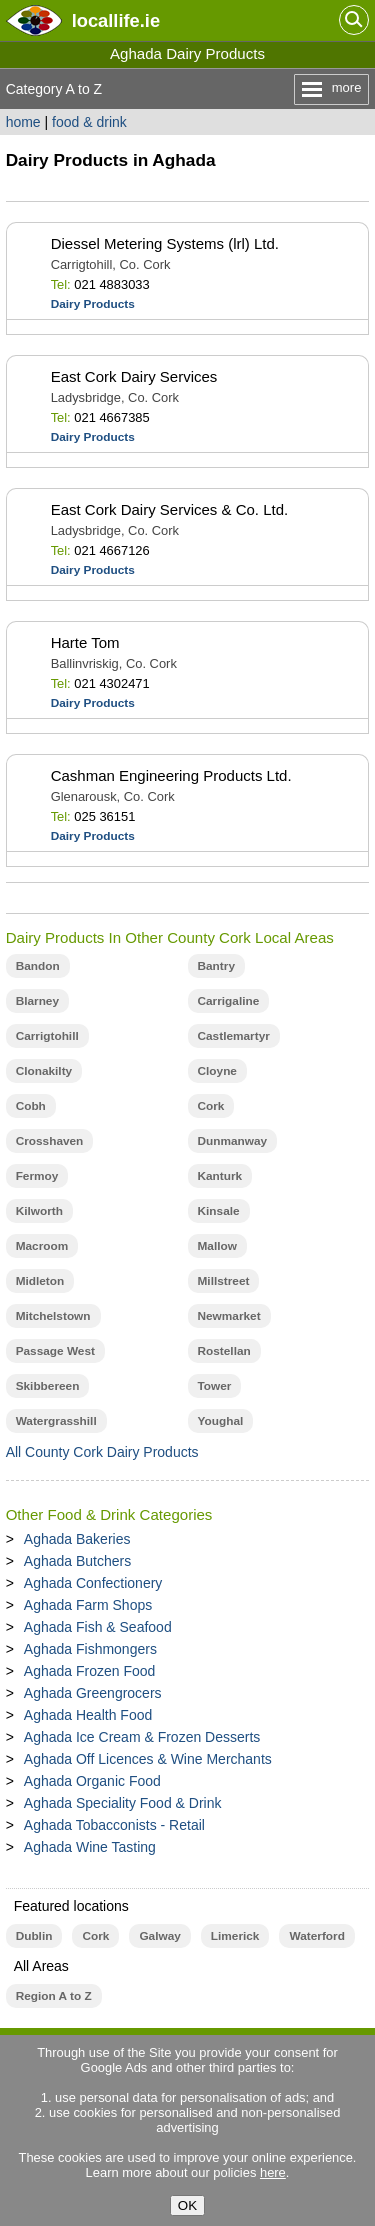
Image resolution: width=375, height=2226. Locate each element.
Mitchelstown (53, 1316)
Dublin (34, 1936)
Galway (159, 1936)
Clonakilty (44, 1071)
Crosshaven (50, 1141)
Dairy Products (93, 304)
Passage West (55, 1351)
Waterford (316, 1936)
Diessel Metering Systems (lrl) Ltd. (165, 243)
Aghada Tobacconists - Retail (114, 1825)
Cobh (31, 1106)
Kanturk (220, 1176)
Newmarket (229, 1316)
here (273, 2172)
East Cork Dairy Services (134, 376)
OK (187, 2205)
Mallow (217, 1246)
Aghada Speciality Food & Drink (123, 1803)
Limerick (235, 1936)
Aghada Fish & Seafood (98, 1627)
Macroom (42, 1246)
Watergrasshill (56, 1421)
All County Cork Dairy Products (102, 1452)
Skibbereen (48, 1386)
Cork (211, 1106)
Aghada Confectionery (93, 1583)
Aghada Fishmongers (90, 1649)
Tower (215, 1386)
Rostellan (224, 1351)
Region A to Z (54, 1996)
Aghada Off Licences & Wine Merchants (148, 1759)
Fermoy (37, 1176)
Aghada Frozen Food (90, 1671)
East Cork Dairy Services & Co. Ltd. (170, 509)
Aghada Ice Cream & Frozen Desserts (142, 1737)
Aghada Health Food (88, 1715)
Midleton (40, 1281)
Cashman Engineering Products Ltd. (171, 775)
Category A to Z (54, 89)
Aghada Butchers (77, 1561)
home (23, 122)
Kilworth (39, 1211)
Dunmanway (233, 1141)
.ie (116, 20)
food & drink (89, 122)
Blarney (37, 1001)
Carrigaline (229, 1001)
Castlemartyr (234, 1036)
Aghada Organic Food (92, 1781)
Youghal (221, 1421)
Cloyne (217, 1071)
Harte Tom (85, 642)
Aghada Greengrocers (93, 1693)
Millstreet (224, 1281)
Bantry (216, 966)
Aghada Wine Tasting (90, 1847)
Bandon (38, 966)
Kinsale (219, 1211)
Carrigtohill (47, 1036)
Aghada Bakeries (77, 1539)
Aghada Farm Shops (88, 1605)
